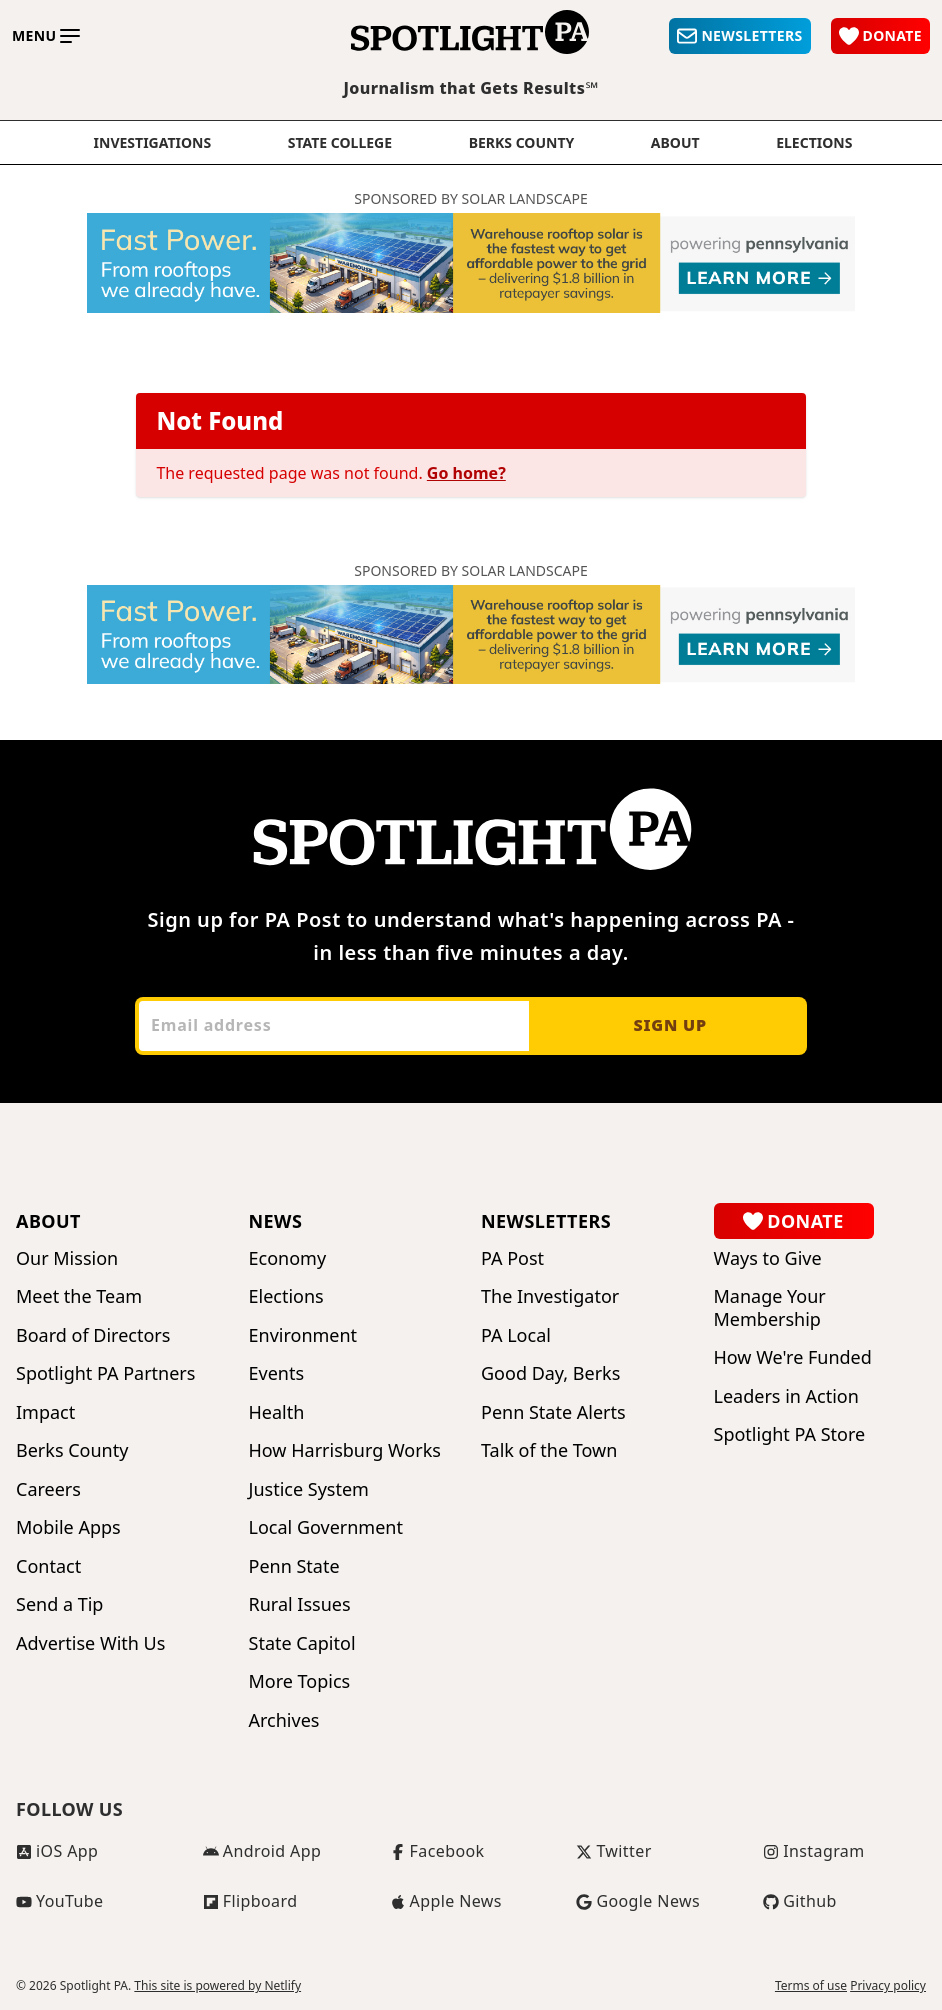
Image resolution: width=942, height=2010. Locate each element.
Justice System (309, 1489)
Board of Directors (93, 1335)
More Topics (300, 1681)
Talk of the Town (549, 1450)
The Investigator (550, 1296)
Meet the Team (79, 1296)
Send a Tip (59, 1604)
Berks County (522, 143)
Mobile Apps (68, 1527)
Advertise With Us (90, 1643)
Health (277, 1412)
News (276, 1221)
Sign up (669, 1025)
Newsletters (546, 1221)
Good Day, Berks (550, 1373)
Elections (286, 1296)
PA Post (512, 1258)
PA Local (516, 1335)
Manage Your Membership (770, 1307)
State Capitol (302, 1643)
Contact (48, 1566)
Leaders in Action (786, 1396)
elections (814, 143)
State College (340, 143)
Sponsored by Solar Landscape (471, 198)
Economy (288, 1258)
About (675, 143)
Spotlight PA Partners (105, 1373)
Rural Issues (300, 1604)
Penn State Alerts (553, 1412)
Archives (284, 1720)
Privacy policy (888, 1986)
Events (277, 1373)
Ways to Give (768, 1258)
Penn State (294, 1566)
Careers (48, 1489)
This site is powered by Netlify (217, 1985)
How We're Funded (793, 1357)
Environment (303, 1335)
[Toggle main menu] (46, 36)
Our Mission (67, 1258)
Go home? (466, 473)
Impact (45, 1412)
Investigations (153, 143)
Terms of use (811, 1986)
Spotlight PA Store (790, 1434)
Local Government (326, 1527)
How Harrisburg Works (345, 1450)
